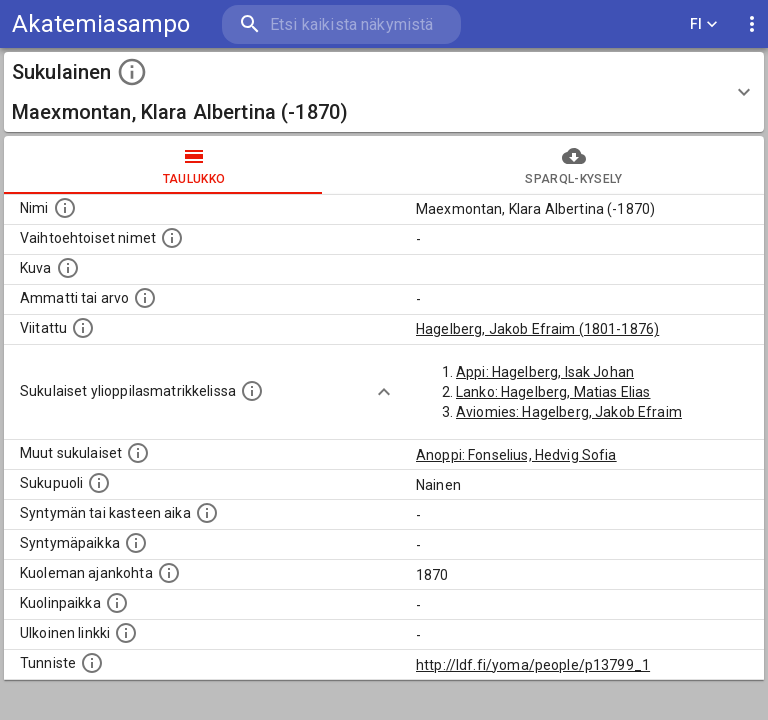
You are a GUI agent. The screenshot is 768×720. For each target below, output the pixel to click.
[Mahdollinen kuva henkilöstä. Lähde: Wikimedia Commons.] (68, 268)
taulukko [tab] (194, 165)
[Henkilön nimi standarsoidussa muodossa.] (65, 208)
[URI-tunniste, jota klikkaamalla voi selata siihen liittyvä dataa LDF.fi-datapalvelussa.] (92, 663)
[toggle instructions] (132, 72)
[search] (341, 24)
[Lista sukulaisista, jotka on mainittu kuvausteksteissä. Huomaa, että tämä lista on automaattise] (138, 453)
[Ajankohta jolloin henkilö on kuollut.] (169, 573)
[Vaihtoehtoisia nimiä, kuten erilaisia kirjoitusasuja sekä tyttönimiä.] (172, 238)
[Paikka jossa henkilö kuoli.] (117, 603)
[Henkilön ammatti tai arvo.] (145, 298)
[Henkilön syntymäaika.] (207, 513)
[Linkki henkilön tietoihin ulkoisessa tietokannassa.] (126, 633)
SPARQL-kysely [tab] (574, 165)
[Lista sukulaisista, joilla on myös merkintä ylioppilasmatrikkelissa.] (252, 391)
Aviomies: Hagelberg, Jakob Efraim (569, 412)
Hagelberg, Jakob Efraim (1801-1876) (537, 329)
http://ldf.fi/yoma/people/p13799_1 (533, 665)
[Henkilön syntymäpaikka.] (136, 543)
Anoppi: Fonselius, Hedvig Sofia (516, 455)
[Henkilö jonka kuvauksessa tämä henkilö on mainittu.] (83, 328)
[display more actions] (752, 24)
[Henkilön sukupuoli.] (99, 483)
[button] (384, 92)
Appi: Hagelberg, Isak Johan (545, 372)
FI (704, 24)
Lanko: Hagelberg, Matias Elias (553, 392)
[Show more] (384, 392)
